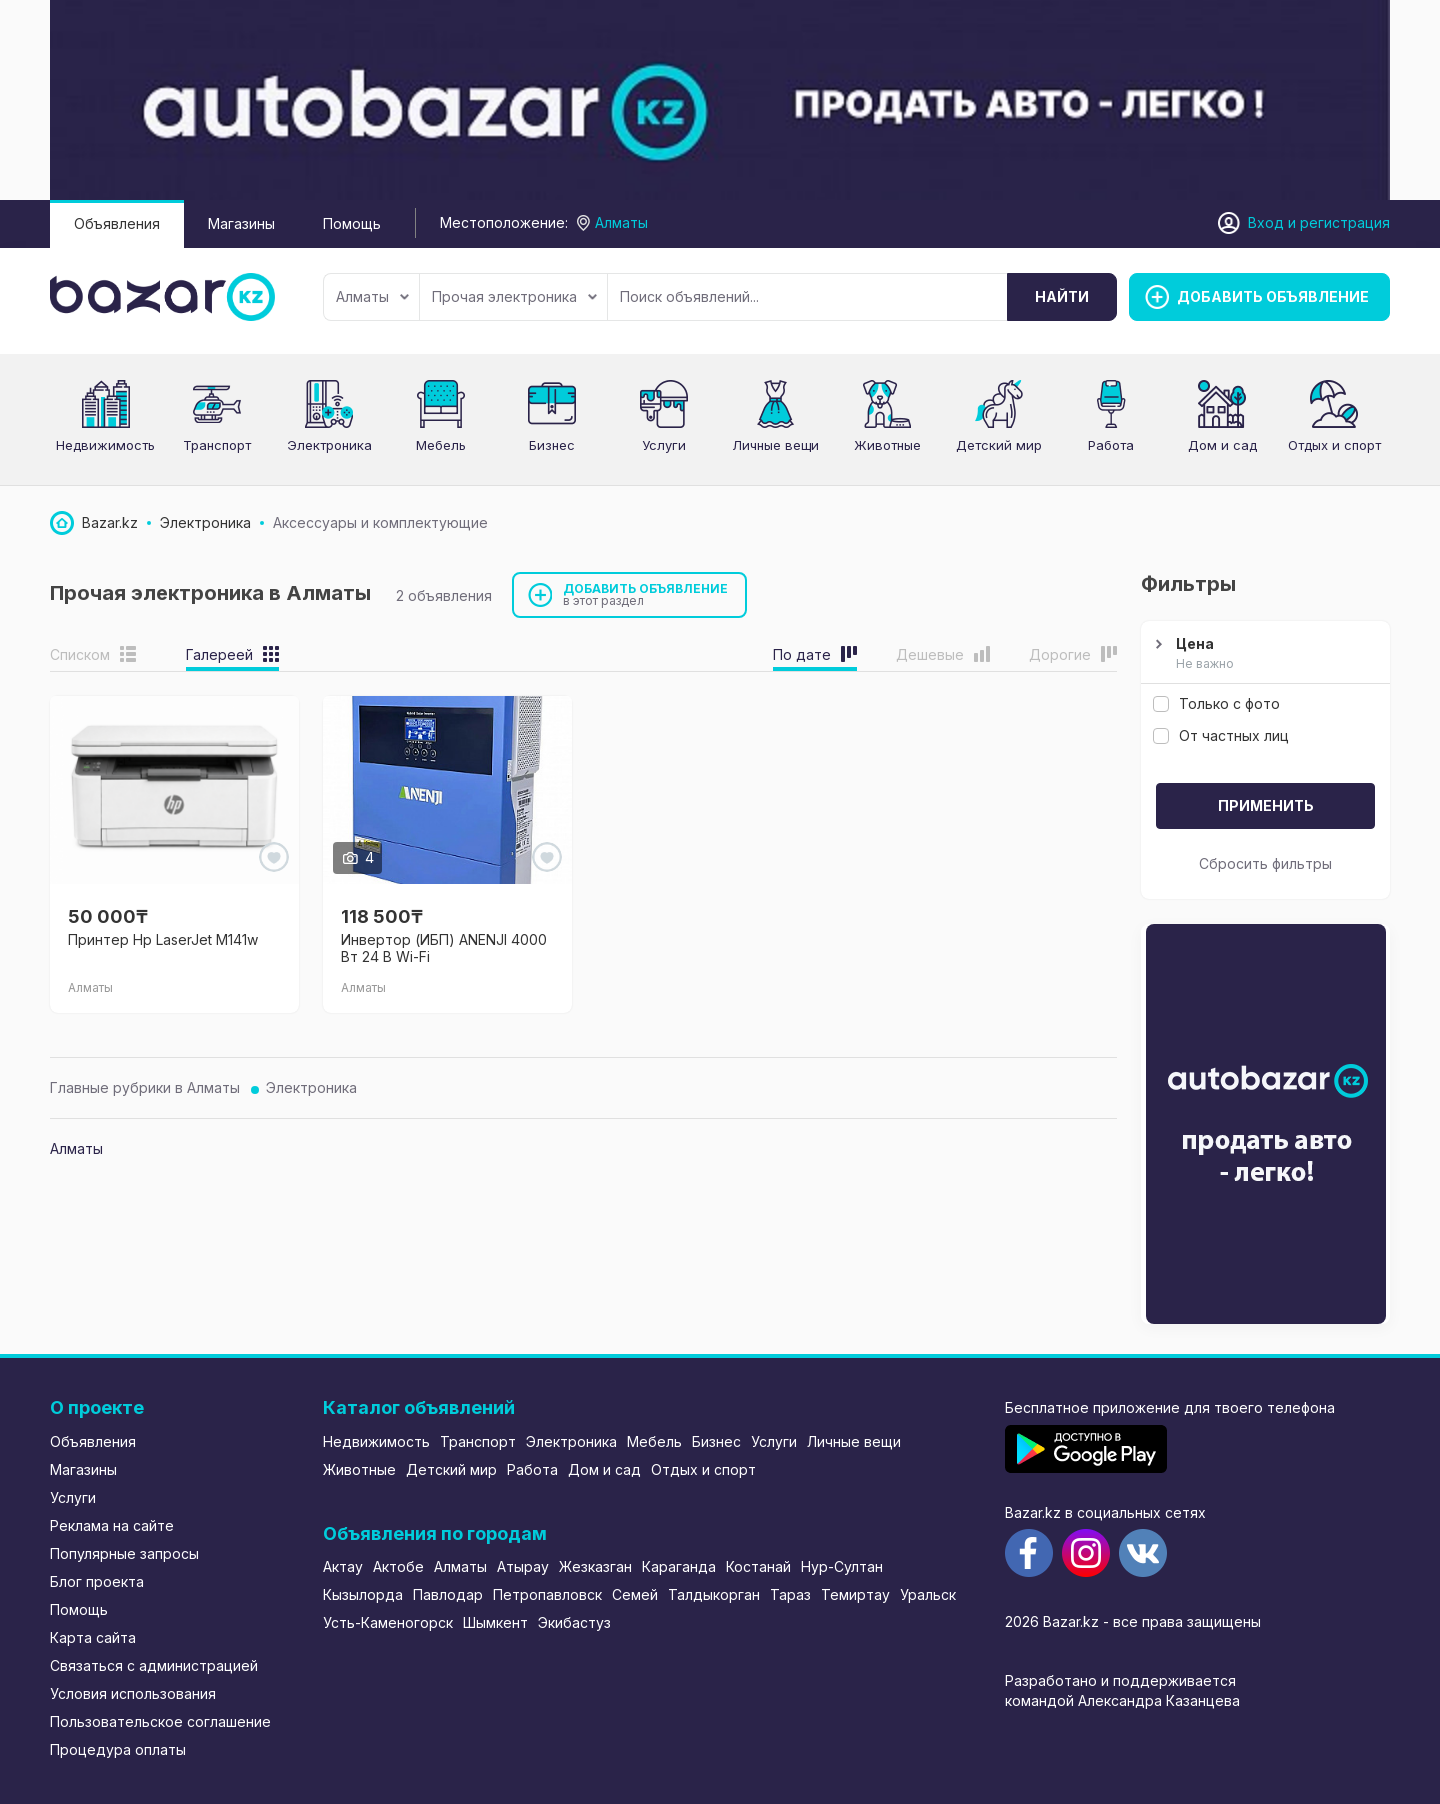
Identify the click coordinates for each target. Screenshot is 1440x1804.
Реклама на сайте (112, 1525)
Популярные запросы (124, 1553)
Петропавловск (547, 1594)
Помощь (352, 223)
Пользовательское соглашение (160, 1721)
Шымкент (495, 1622)
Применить (1266, 805)
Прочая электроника (514, 296)
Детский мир (999, 445)
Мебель (441, 445)
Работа (1111, 445)
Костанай (758, 1566)
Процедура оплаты (118, 1749)
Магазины (241, 223)
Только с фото (1216, 703)
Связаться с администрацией (154, 1665)
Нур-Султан (842, 1566)
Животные (887, 445)
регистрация (1345, 222)
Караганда (679, 1566)
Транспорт (217, 445)
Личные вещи (775, 445)
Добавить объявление (646, 594)
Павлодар (448, 1594)
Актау (343, 1566)
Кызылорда (363, 1594)
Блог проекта (97, 1581)
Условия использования (133, 1693)
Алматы (372, 296)
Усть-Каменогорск (388, 1622)
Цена (1263, 654)
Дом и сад (1222, 445)
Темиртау (855, 1594)
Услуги (664, 445)
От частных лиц (1221, 735)
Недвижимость (105, 445)
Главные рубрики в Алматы (145, 1087)
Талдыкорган (714, 1594)
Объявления (117, 223)
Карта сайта (93, 1637)
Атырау (523, 1566)
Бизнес (552, 445)
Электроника (329, 445)
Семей (635, 1594)
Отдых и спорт (1334, 445)
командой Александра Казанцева (1122, 1700)
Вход (1266, 222)
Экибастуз (574, 1622)
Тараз (790, 1594)
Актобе (398, 1566)
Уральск (928, 1594)
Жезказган (595, 1566)
